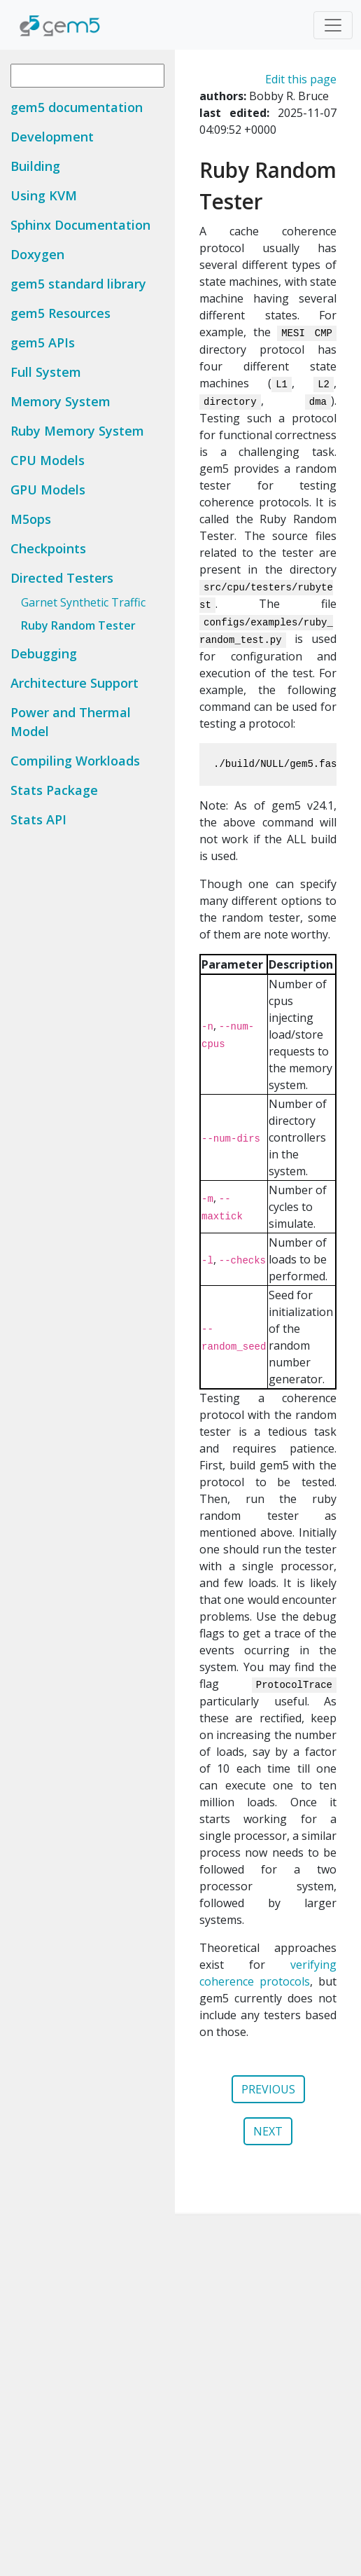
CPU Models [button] (47, 460)
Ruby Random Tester (78, 625)
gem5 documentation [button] (76, 107)
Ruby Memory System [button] (77, 430)
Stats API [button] (38, 819)
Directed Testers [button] (61, 577)
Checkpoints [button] (48, 548)
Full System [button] (45, 371)
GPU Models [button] (47, 489)
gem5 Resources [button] (60, 313)
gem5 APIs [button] (42, 342)
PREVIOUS (268, 2089)
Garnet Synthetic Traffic (83, 602)
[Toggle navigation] (333, 25)
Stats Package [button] (54, 790)
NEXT (268, 2131)
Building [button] (35, 166)
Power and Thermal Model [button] (70, 722)
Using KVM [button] (43, 195)
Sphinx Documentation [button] (80, 224)
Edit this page (301, 79)
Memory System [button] (60, 401)
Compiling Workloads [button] (75, 760)
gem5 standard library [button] (78, 283)
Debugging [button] (43, 653)
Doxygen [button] (37, 254)
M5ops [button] (30, 519)
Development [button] (52, 136)
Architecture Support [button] (74, 682)
